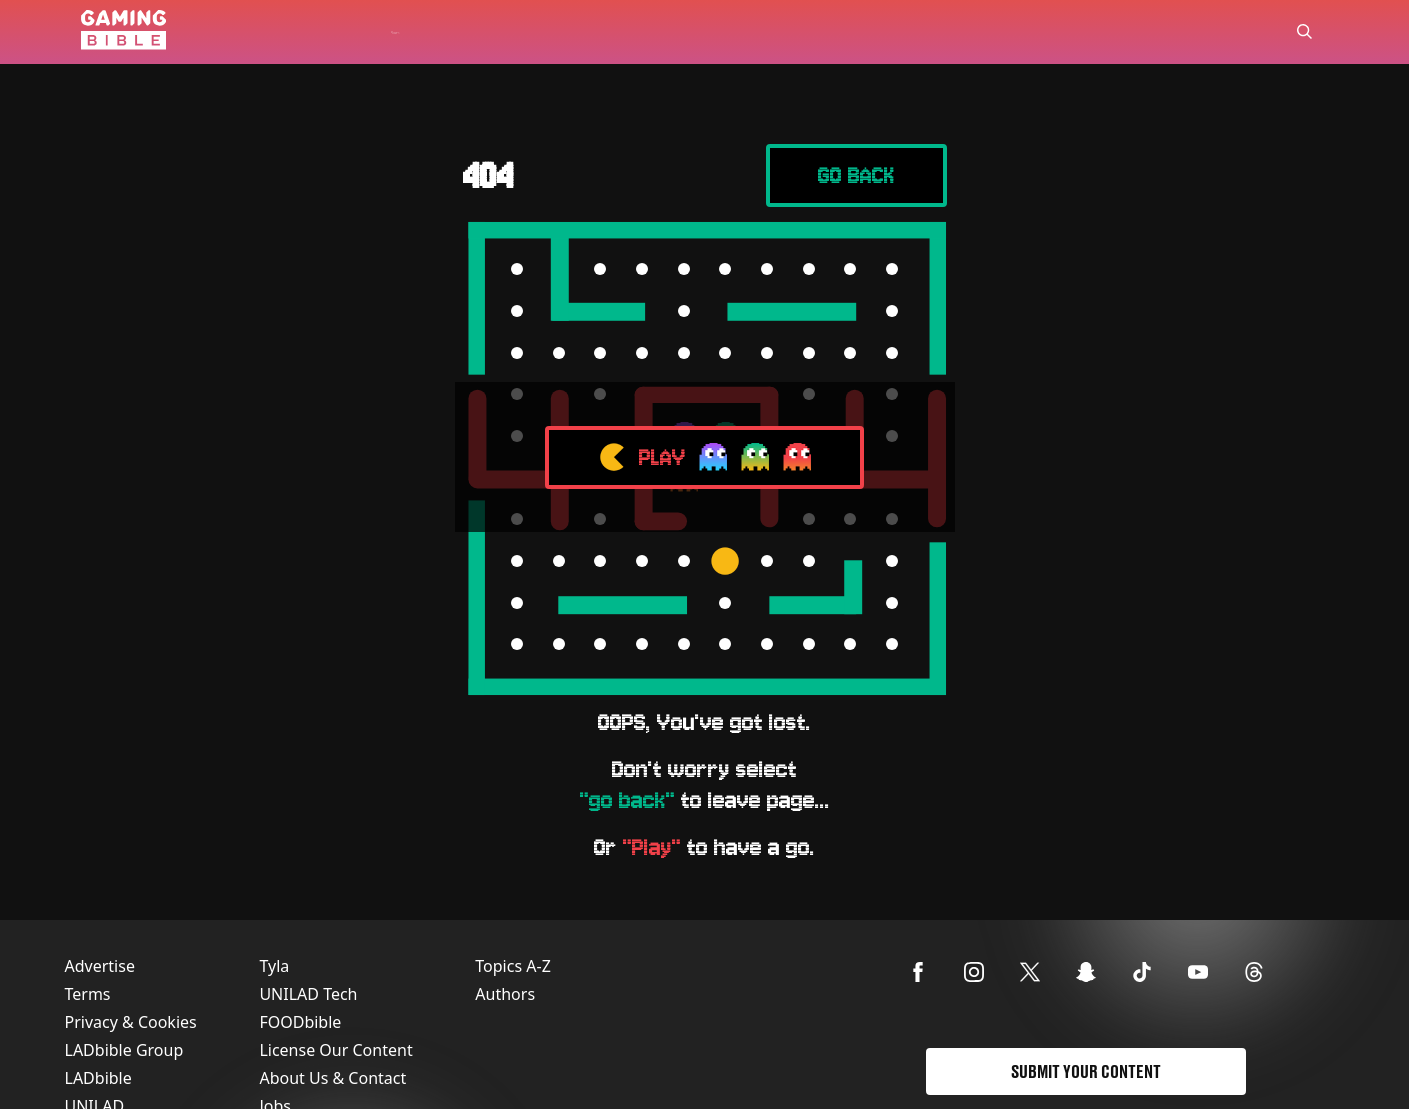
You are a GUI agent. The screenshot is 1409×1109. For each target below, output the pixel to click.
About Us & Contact (332, 1078)
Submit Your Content (1086, 1071)
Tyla (274, 966)
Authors (505, 994)
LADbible (98, 1078)
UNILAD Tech (308, 994)
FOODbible (300, 1022)
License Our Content (335, 1050)
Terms (88, 994)
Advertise (100, 966)
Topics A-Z (512, 966)
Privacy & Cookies (131, 1022)
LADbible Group (124, 1050)
